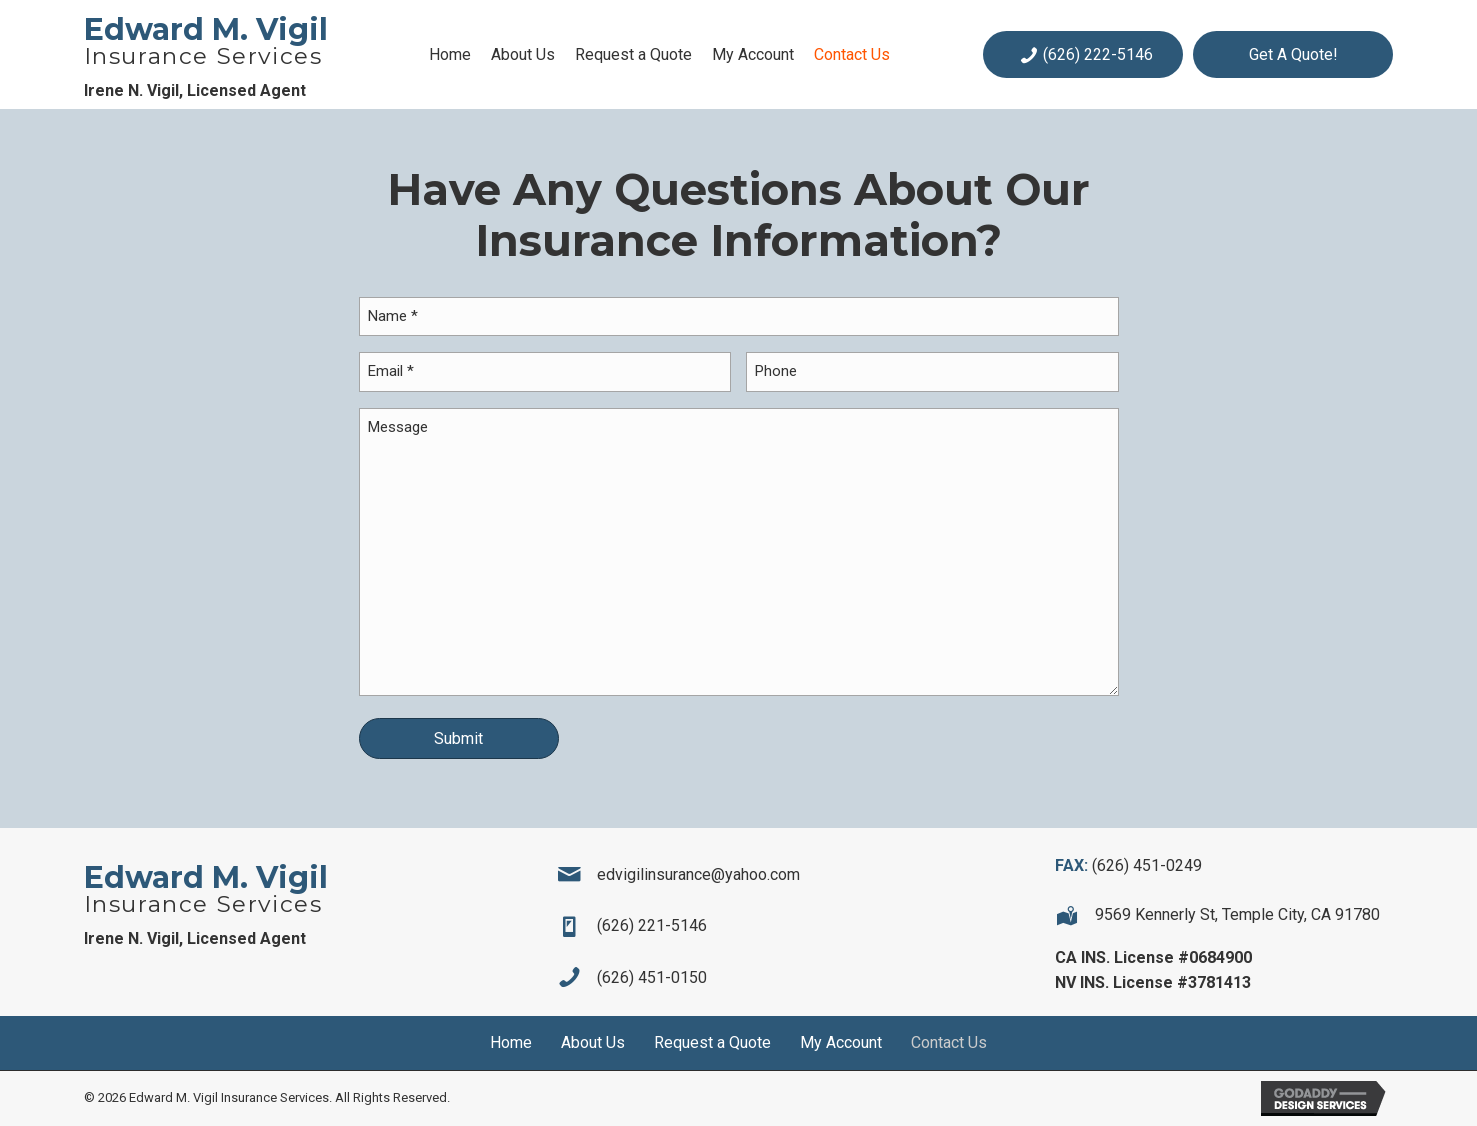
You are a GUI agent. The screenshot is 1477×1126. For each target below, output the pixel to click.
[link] (450, 55)
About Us (593, 1042)
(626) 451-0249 (1147, 865)
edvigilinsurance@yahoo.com (698, 874)
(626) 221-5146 (652, 925)
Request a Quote (712, 1042)
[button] (1083, 54)
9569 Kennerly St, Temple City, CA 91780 (1237, 914)
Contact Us (949, 1042)
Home (511, 1042)
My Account (841, 1042)
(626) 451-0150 (652, 977)
